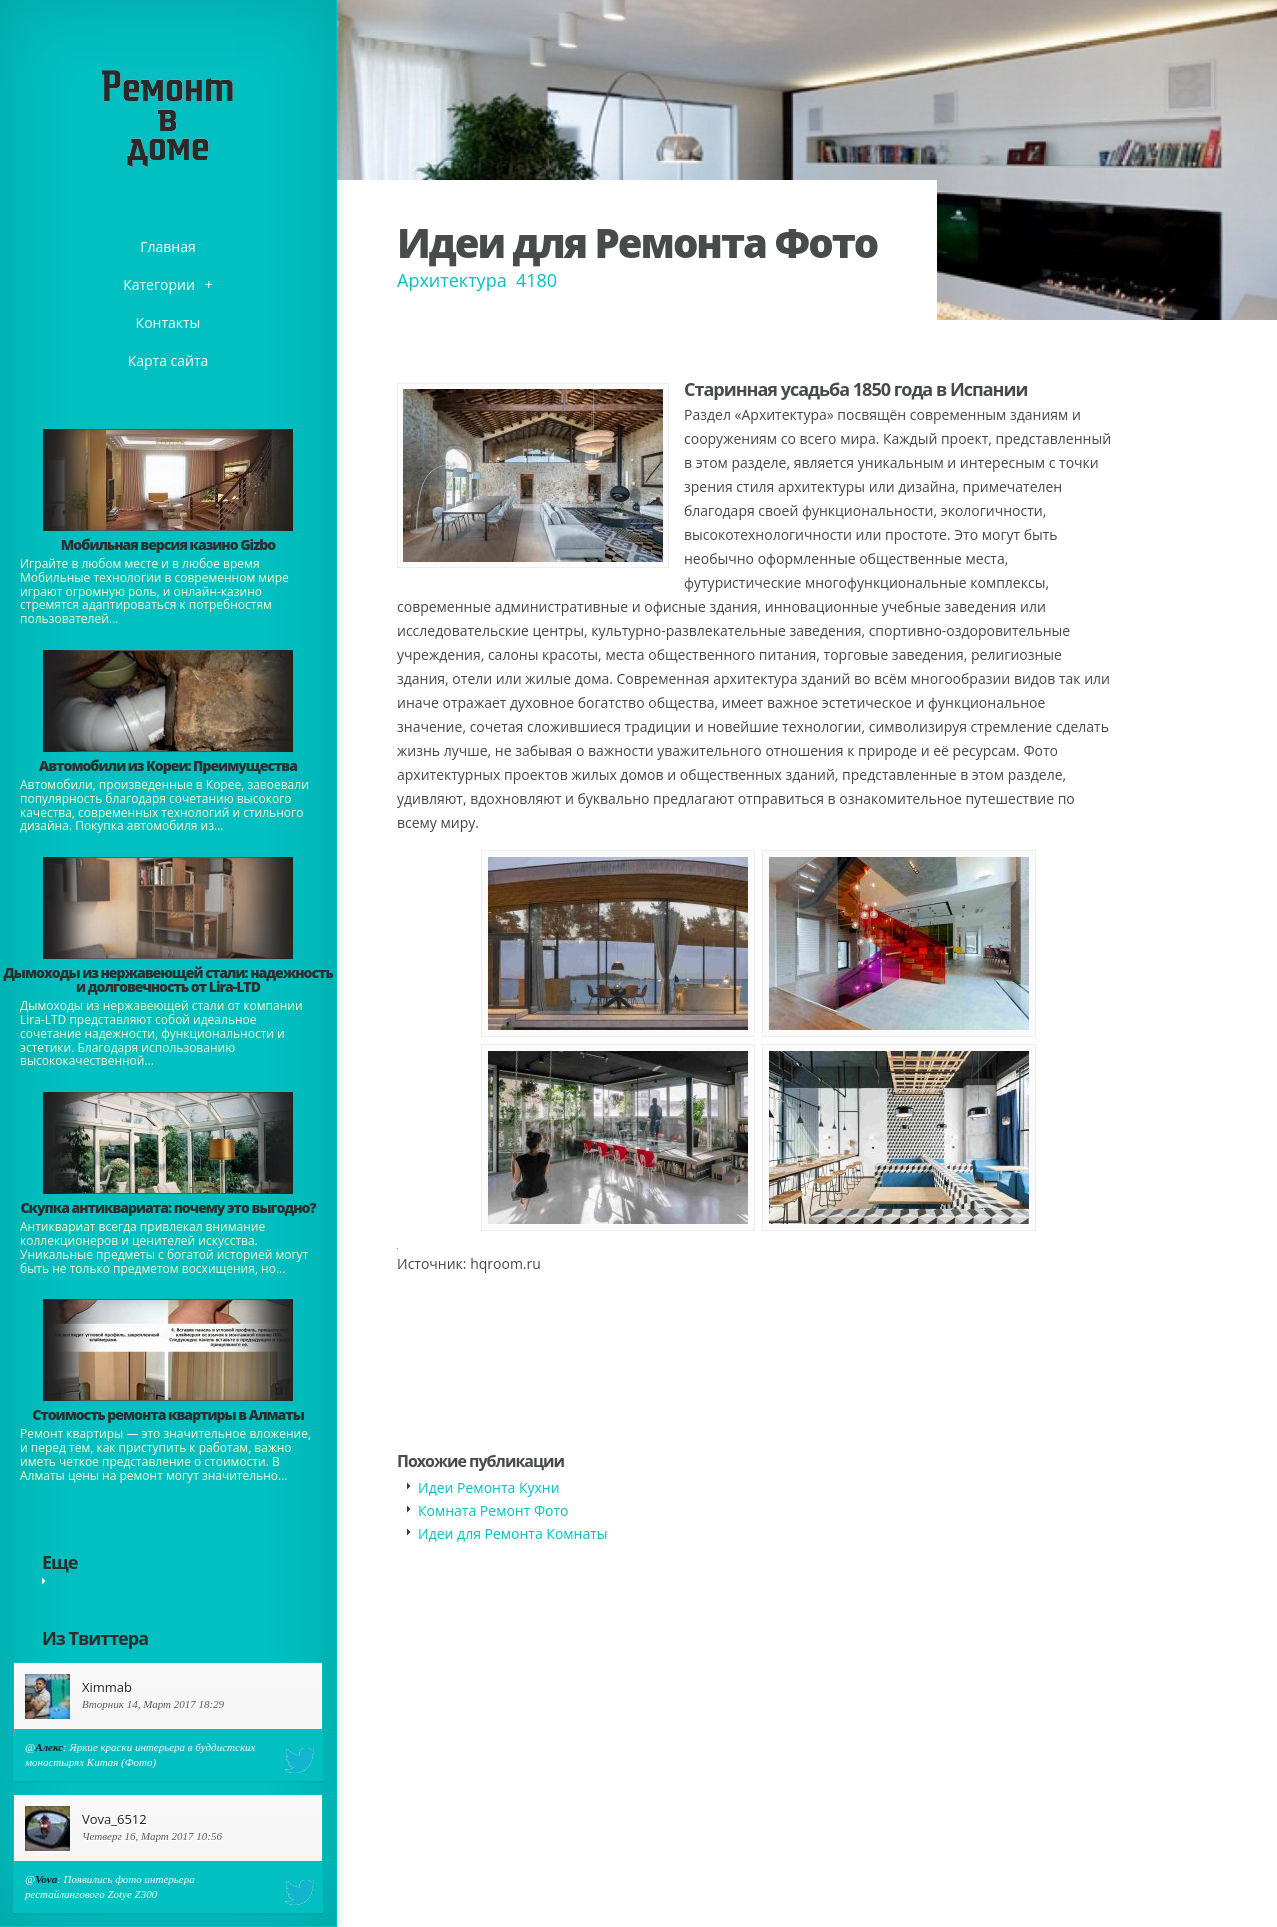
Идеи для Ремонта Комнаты (513, 1533)
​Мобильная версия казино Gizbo (168, 544)
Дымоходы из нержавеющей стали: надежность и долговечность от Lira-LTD (167, 979)
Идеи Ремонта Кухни (489, 1487)
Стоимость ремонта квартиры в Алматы (168, 1414)
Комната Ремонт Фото (493, 1510)
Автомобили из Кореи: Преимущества (168, 765)
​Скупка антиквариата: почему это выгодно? (167, 1207)
